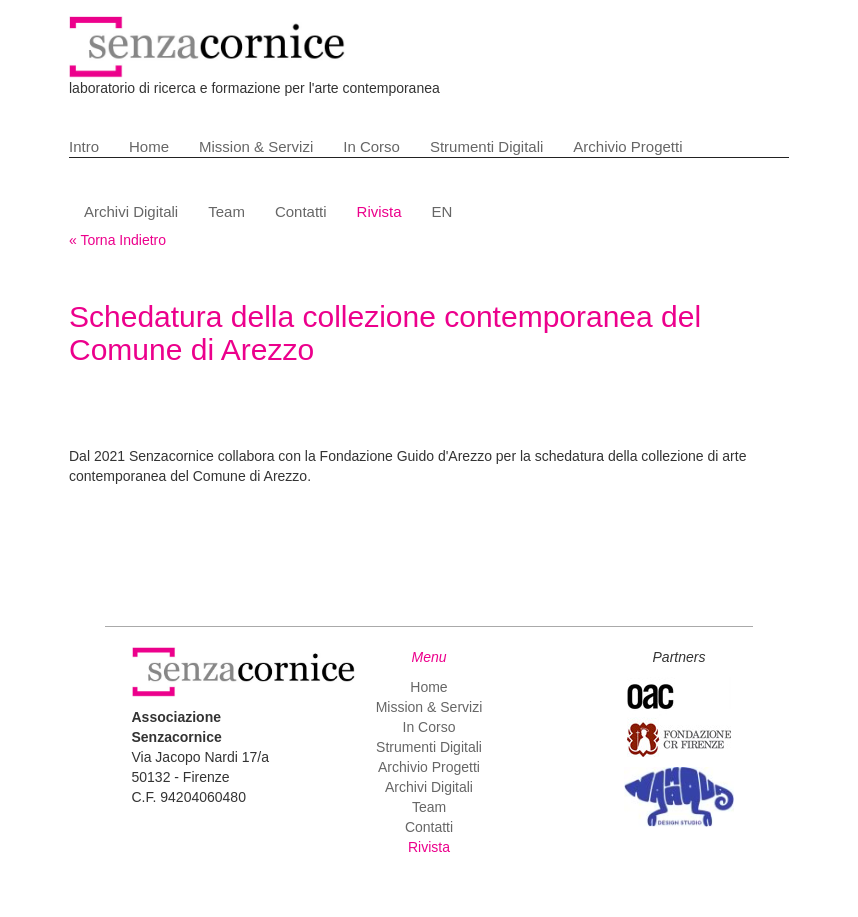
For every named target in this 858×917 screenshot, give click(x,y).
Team (226, 211)
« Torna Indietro (117, 240)
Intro (84, 146)
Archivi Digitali (131, 211)
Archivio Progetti (627, 146)
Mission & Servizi (256, 146)
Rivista (379, 211)
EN (442, 211)
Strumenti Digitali (486, 146)
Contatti (301, 211)
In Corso (371, 146)
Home (149, 146)
